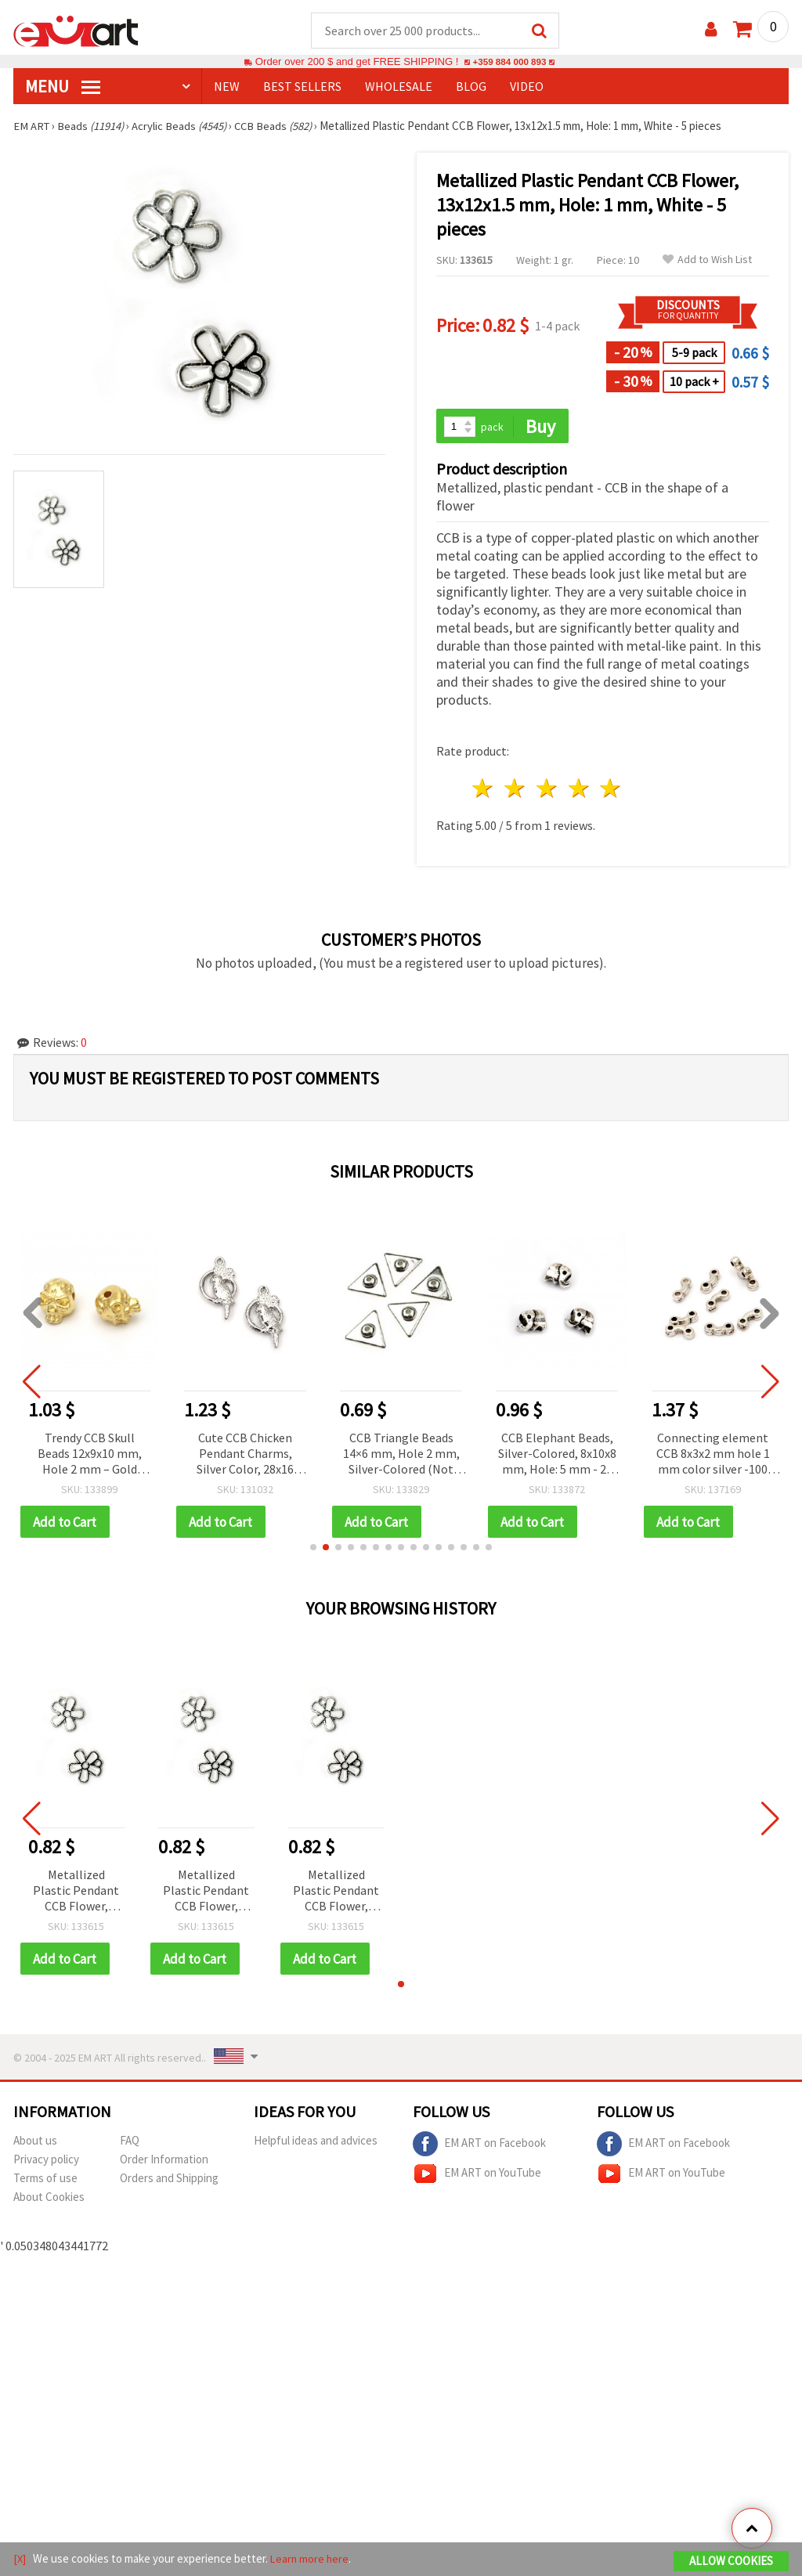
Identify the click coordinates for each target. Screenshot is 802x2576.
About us (35, 2143)
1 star (484, 790)
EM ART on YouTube (477, 2176)
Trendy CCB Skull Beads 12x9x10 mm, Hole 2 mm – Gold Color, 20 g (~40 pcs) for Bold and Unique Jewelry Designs (89, 1456)
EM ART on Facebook (479, 2146)
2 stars (516, 790)
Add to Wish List (707, 260)
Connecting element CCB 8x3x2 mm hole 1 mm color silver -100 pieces (713, 1456)
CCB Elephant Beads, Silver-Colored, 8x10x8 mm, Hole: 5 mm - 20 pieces (557, 1456)
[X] (20, 2559)
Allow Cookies (731, 2561)
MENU (62, 87)
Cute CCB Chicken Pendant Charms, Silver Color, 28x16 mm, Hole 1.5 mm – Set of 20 (245, 1456)
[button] (313, 1549)
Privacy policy (46, 2162)
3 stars (547, 790)
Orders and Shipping (169, 2181)
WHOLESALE (398, 87)
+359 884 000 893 (509, 62)
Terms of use (45, 2181)
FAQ (129, 2143)
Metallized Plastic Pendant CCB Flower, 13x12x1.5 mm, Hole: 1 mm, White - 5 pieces (76, 1893)
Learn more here (311, 2559)
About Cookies (49, 2199)
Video (527, 87)
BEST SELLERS (302, 87)
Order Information (164, 2162)
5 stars (611, 790)
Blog (471, 87)
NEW (227, 87)
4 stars (579, 790)
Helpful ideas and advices (316, 2143)
